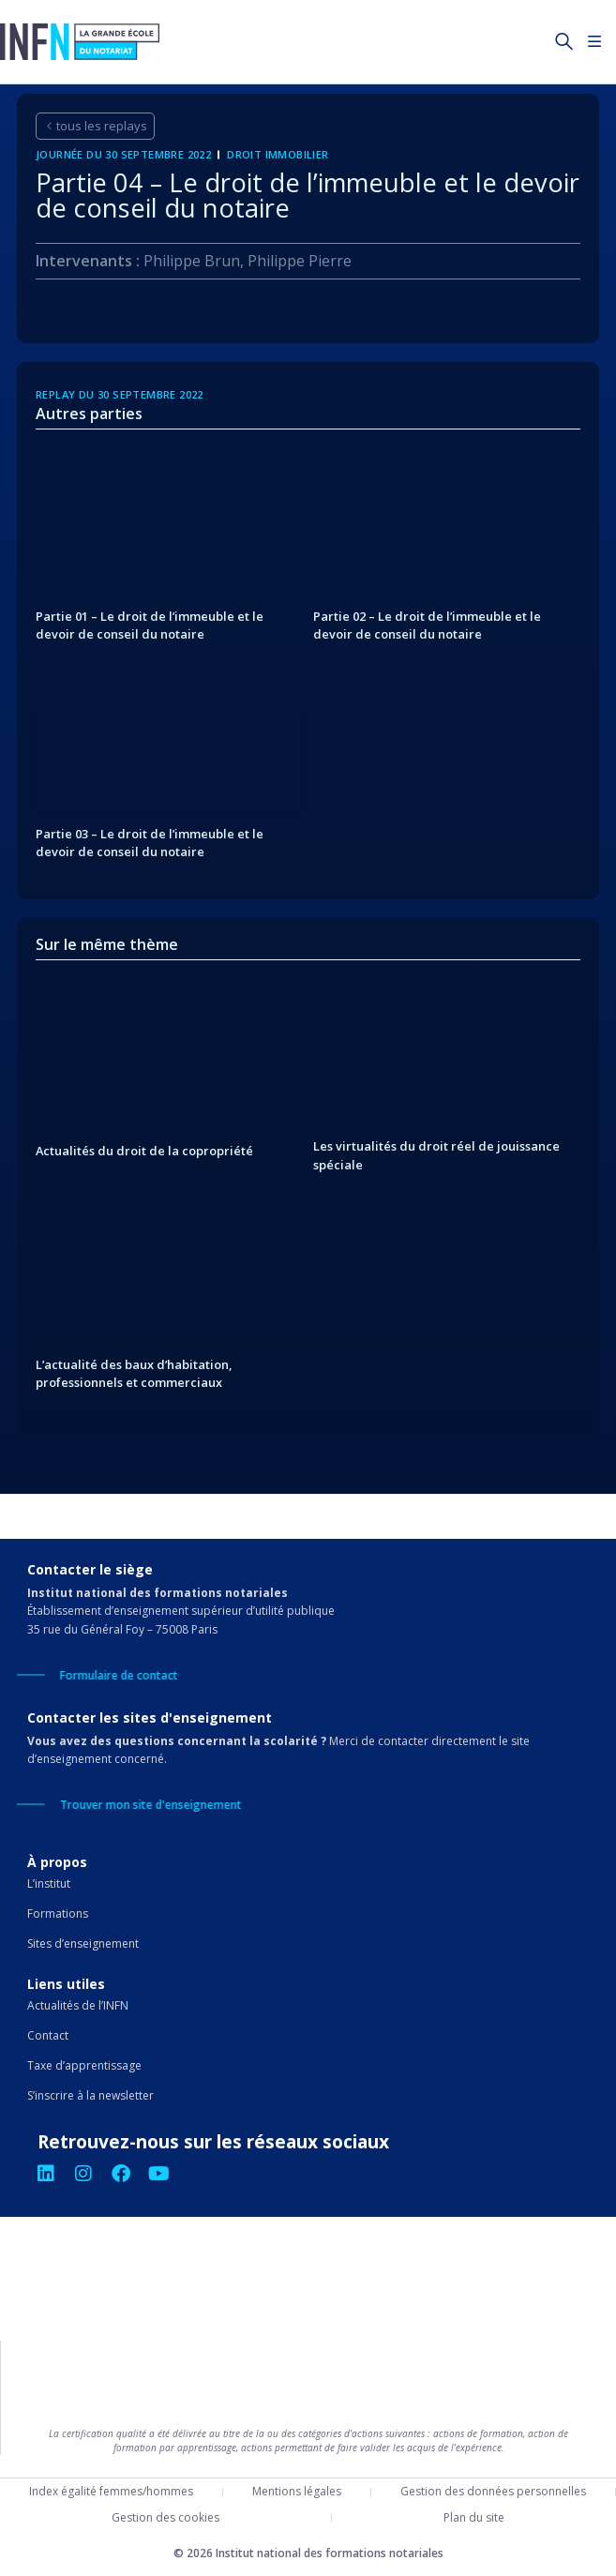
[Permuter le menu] (595, 41)
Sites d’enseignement (83, 1943)
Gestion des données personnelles (493, 2491)
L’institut (48, 1883)
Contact (47, 2035)
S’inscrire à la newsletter (90, 2095)
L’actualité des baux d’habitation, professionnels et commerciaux (134, 1373)
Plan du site (473, 2517)
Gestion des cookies (165, 2517)
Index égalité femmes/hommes (111, 2491)
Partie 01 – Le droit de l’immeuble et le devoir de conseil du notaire (149, 625)
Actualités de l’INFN (77, 2005)
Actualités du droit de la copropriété (144, 1150)
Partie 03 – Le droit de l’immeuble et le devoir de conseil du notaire (149, 842)
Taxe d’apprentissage (84, 2065)
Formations (57, 1913)
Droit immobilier (277, 154)
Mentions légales (296, 2491)
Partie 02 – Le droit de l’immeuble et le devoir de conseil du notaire (427, 625)
